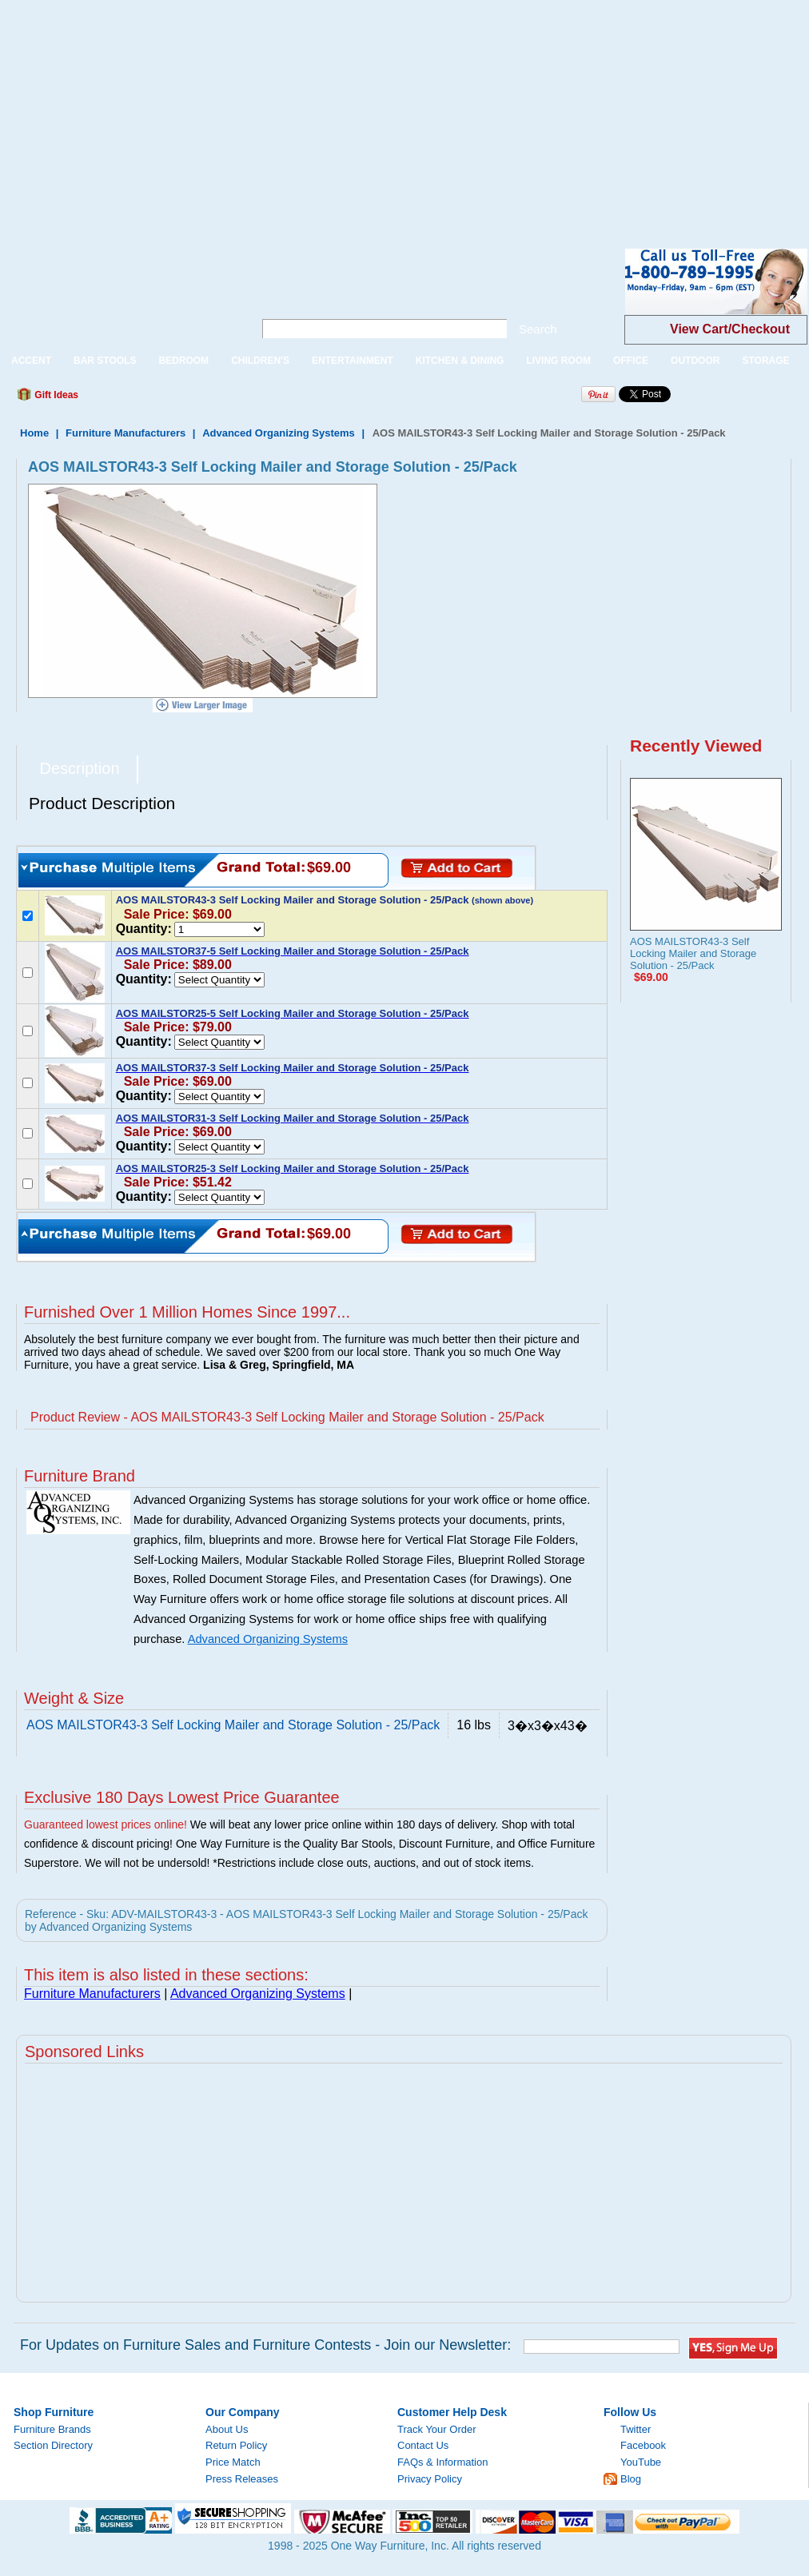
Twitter (635, 2429)
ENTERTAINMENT (352, 360)
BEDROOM (183, 360)
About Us (226, 2429)
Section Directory (53, 2445)
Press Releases (241, 2479)
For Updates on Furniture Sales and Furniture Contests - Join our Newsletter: (265, 2345)
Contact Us (422, 2445)
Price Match (233, 2462)
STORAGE (765, 360)
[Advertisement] (248, 112)
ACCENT (31, 360)
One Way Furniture (118, 295)
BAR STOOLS (105, 360)
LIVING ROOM (558, 360)
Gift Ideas (55, 395)
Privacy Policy (429, 2479)
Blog (630, 2479)
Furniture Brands (52, 2429)
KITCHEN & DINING (460, 360)
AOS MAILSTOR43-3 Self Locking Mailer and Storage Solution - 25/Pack (693, 953)
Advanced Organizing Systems (278, 433)
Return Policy (236, 2445)
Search (538, 329)
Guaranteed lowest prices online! (105, 1824)
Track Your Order (436, 2429)
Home (34, 433)
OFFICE (630, 360)
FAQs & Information (442, 2462)
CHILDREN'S (260, 360)
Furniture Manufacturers (125, 433)
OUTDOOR (695, 360)
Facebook (643, 2445)
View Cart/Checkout (730, 329)
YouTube (640, 2462)
